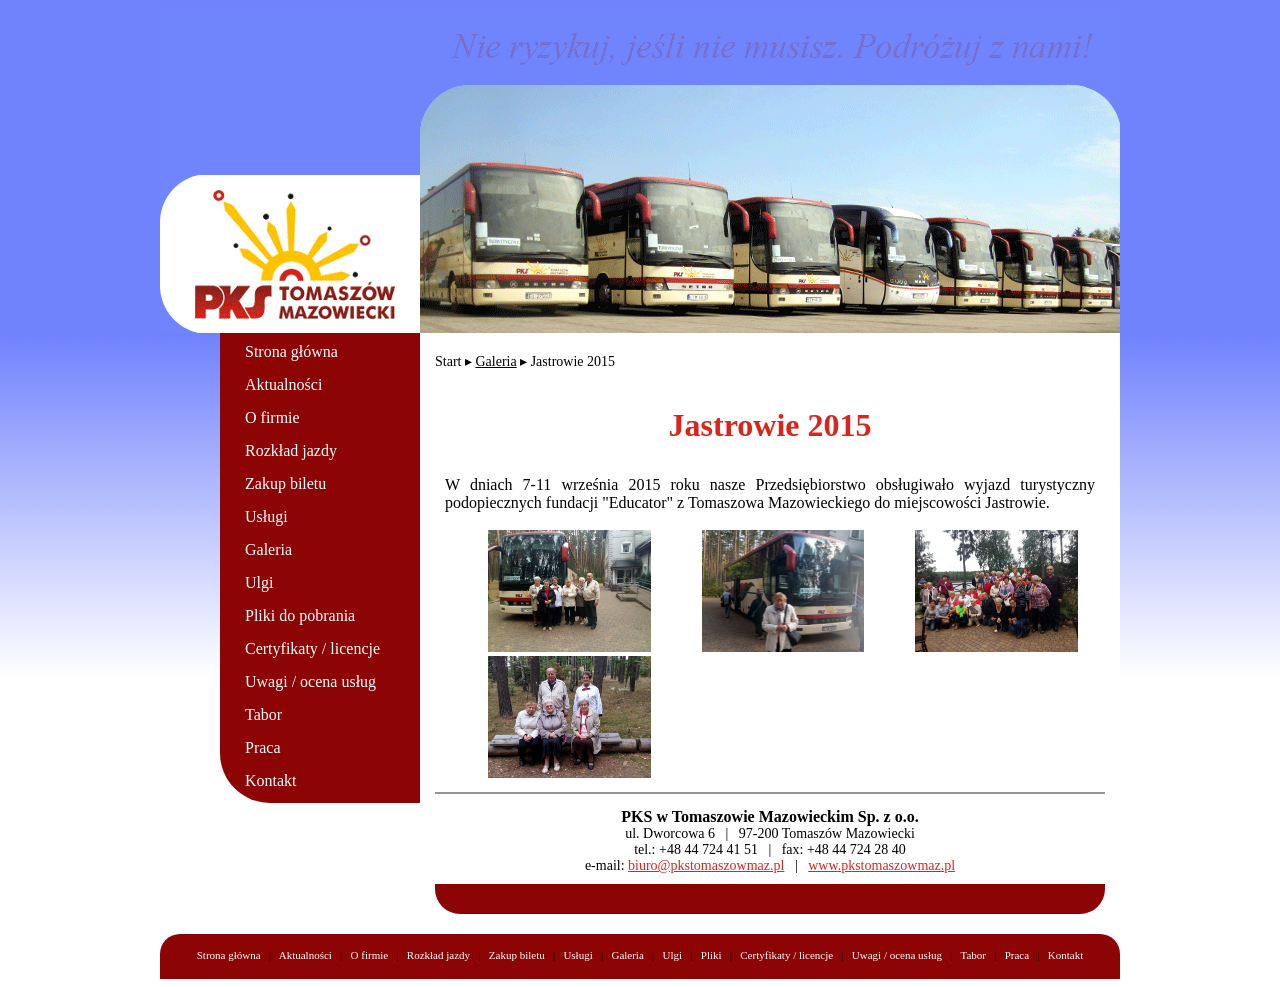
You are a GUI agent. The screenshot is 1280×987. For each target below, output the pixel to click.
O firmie (272, 417)
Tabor (263, 714)
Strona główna (291, 351)
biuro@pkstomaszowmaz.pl (706, 865)
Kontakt (271, 780)
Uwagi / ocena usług (310, 681)
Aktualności (283, 384)
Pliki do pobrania (300, 615)
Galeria (268, 549)
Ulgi (259, 582)
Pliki (711, 955)
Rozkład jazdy (291, 450)
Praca (263, 747)
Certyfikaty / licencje (312, 648)
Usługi (266, 516)
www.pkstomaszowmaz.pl (881, 865)
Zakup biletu (285, 483)
